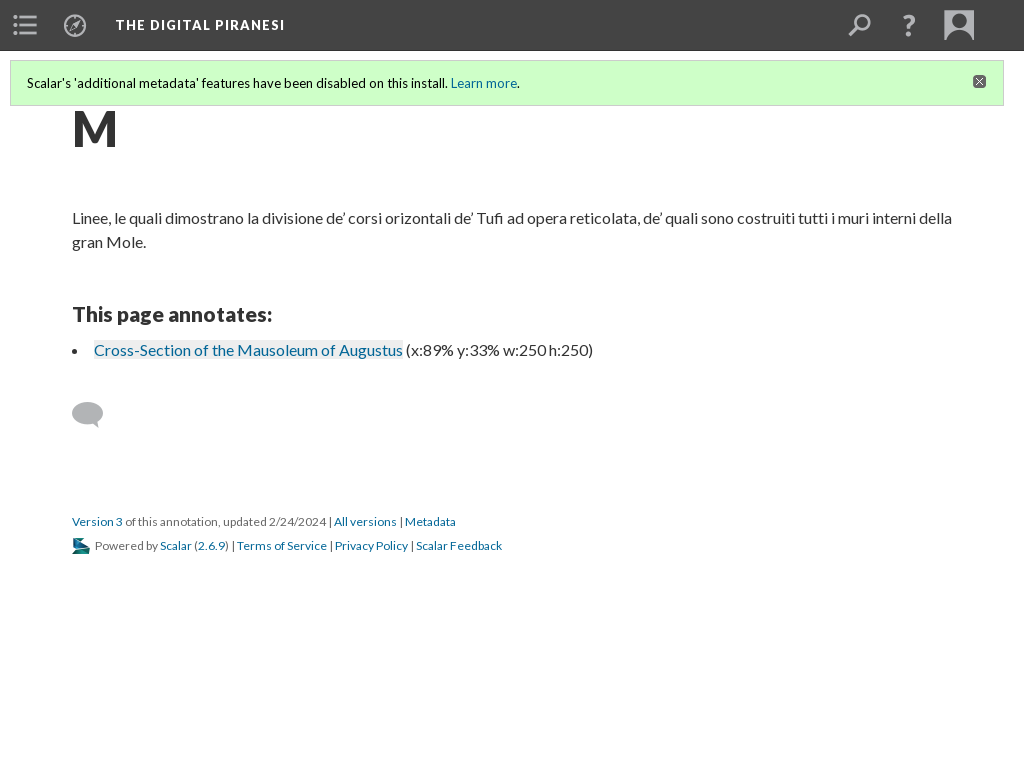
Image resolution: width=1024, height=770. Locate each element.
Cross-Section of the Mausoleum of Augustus (248, 349)
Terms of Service (282, 545)
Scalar (176, 545)
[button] (909, 25)
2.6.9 (211, 545)
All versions (365, 521)
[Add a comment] (96, 415)
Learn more (484, 83)
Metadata (430, 521)
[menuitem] (25, 25)
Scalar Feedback (459, 545)
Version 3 (97, 521)
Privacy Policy (371, 545)
